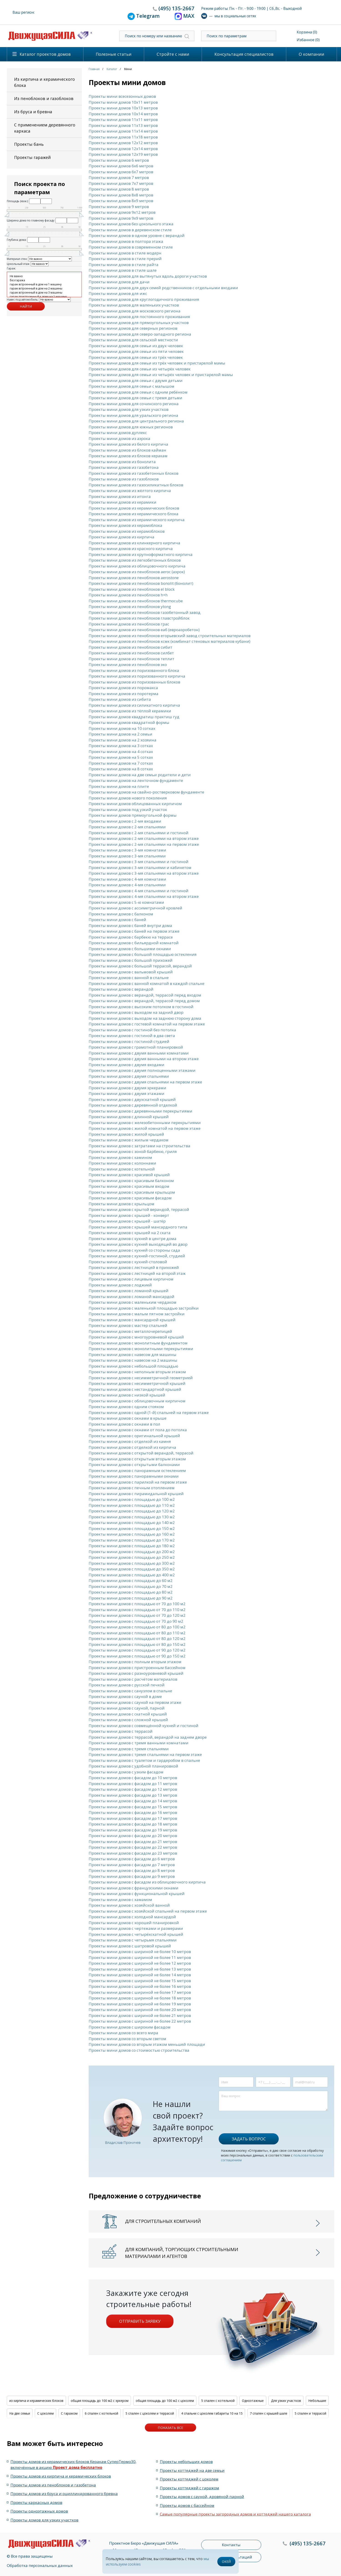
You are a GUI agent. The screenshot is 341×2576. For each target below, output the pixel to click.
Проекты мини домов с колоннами (122, 1163)
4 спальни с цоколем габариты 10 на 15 (212, 2413)
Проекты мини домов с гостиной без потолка (132, 1029)
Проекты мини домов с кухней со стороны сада (134, 1250)
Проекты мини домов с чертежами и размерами (136, 1928)
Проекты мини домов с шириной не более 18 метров (140, 1998)
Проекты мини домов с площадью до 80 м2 (131, 1592)
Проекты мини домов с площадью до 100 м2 (132, 1499)
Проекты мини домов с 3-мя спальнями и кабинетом (140, 867)
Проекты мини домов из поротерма (123, 693)
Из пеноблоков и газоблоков (43, 98)
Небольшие (317, 2400)
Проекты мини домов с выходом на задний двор (136, 1012)
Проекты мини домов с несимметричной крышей (137, 1383)
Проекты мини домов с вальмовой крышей (131, 971)
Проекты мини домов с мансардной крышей (132, 1319)
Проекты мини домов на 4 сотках (121, 751)
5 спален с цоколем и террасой (149, 2413)
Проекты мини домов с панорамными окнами (134, 1476)
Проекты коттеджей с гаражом (189, 2488)
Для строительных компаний (163, 2221)
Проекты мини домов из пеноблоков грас (129, 624)
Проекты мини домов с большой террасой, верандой (140, 966)
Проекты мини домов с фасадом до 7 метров (132, 1864)
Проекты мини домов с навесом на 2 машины (133, 1360)
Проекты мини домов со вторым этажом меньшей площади (147, 2044)
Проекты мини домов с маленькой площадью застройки (144, 1308)
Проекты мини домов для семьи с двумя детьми (136, 380)
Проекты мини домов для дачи (119, 281)
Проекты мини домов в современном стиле (131, 247)
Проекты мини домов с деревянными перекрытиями (140, 1111)
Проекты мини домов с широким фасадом (129, 2027)
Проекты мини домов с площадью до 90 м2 (131, 1598)
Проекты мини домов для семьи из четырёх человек (140, 369)
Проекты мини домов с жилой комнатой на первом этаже (145, 1128)
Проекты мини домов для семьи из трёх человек (136, 357)
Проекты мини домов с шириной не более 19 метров (140, 2003)
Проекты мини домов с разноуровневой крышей (136, 1673)
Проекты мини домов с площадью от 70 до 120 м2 (137, 1615)
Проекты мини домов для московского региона (135, 311)
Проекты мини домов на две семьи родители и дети (140, 774)
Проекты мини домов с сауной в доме (125, 1696)
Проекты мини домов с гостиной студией (129, 1041)
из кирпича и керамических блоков (36, 2400)
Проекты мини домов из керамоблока (125, 525)
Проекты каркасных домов (36, 2502)
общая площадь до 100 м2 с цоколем (165, 2400)
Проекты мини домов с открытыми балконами (134, 1464)
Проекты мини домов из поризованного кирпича (137, 676)
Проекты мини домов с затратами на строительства (139, 1145)
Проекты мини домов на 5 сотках (121, 757)
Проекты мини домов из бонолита (122, 461)
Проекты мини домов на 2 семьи (120, 734)
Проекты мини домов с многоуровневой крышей (136, 1337)
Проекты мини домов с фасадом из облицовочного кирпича (147, 1882)
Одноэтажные (253, 2400)
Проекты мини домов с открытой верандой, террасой (141, 1453)
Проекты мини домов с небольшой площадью (133, 1366)
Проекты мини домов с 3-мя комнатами (127, 850)
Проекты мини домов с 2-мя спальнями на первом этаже (144, 844)
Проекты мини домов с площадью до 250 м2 (132, 1557)
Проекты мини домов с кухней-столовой (128, 1261)
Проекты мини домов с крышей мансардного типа (138, 1227)
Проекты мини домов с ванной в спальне (129, 977)
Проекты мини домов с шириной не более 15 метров (140, 1980)
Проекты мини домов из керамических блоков (134, 508)
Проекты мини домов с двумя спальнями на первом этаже (145, 1082)
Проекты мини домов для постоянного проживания (139, 316)
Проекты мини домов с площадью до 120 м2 (132, 1511)
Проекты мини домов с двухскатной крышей (132, 1099)
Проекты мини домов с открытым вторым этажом (137, 1458)
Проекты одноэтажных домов (39, 2511)
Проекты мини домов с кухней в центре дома (132, 1238)
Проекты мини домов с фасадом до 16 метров (133, 1812)
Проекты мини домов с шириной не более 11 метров (140, 1957)
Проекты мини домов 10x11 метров (123, 102)
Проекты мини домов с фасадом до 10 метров (133, 1777)
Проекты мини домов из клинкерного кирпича (134, 542)
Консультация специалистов (243, 54)
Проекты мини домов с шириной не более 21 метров (140, 2015)
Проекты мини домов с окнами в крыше (127, 1418)
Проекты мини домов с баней (117, 919)
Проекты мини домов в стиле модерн (125, 253)
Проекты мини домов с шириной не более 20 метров (140, 2009)
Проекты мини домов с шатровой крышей (130, 1945)
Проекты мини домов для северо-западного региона (140, 334)
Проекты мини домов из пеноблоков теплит (131, 658)
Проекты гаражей (32, 157)
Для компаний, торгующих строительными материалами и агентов (181, 2252)
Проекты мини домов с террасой (121, 1731)
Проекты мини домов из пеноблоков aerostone (134, 577)
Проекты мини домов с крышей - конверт (129, 1215)
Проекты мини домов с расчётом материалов (133, 1679)
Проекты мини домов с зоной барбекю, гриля (133, 1151)
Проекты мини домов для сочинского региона (134, 403)
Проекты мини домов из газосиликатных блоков (136, 484)
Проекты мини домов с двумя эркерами (127, 1087)
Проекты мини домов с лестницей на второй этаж (137, 1273)
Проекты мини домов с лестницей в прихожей (134, 1267)
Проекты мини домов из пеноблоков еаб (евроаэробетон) (144, 629)
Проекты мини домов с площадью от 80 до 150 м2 (137, 1644)
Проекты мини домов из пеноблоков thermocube (136, 600)
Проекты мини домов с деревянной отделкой (133, 1105)
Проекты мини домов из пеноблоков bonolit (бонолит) (141, 583)
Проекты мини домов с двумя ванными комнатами (139, 1053)
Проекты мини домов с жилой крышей (126, 1134)
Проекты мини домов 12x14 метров (123, 148)
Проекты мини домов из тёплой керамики (130, 710)
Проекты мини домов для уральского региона (133, 415)
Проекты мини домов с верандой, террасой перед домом (144, 1000)
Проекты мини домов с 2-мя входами (125, 821)
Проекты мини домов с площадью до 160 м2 (132, 1534)
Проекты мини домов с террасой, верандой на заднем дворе (148, 1737)
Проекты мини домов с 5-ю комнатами (126, 902)
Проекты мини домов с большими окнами (130, 948)
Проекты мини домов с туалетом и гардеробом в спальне (144, 1760)
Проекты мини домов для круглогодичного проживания (144, 299)
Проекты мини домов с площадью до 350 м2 (132, 1569)
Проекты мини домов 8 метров (119, 189)
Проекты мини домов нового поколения (128, 798)
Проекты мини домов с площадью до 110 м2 (132, 1505)
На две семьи (19, 2413)
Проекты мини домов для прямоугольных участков (139, 322)
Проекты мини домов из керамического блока (133, 513)
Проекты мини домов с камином (120, 1157)
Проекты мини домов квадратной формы (129, 722)
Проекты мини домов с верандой (121, 989)
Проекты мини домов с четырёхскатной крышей (136, 1934)
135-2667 (176, 8)
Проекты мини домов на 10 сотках (122, 728)
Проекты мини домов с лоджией (120, 1285)
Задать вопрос (249, 2139)
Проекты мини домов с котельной (122, 1169)
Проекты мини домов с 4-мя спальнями (127, 884)
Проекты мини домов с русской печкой (127, 1684)
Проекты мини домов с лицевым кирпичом (131, 1279)
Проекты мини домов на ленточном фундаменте (136, 780)
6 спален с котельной (101, 2413)
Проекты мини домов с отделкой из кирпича (132, 1447)
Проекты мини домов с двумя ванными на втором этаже (144, 1058)
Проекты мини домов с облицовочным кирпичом (137, 1400)
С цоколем (45, 2413)
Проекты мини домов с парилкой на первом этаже (138, 1482)
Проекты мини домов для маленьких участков (134, 305)
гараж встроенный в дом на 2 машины (44, 288)
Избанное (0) (308, 39)
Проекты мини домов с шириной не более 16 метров (140, 1986)
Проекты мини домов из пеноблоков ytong (130, 606)
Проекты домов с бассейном (187, 2505)
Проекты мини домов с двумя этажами (126, 1093)
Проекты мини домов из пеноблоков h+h (128, 595)
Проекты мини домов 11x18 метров (123, 137)
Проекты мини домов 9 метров (119, 206)
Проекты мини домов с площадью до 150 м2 (132, 1528)
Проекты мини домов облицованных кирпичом (135, 803)
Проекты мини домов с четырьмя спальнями (133, 1940)
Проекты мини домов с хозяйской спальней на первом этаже (148, 1911)
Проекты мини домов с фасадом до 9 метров (132, 1876)
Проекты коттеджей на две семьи (192, 2470)
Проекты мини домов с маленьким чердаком (132, 1302)
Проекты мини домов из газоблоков (124, 479)
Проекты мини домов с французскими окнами (133, 1888)
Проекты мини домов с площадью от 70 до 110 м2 (137, 1609)
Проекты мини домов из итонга (120, 496)
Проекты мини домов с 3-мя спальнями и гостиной (138, 861)
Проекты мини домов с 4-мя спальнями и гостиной (138, 890)
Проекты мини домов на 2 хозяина (122, 740)
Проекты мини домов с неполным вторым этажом (137, 1371)
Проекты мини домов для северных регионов (133, 328)
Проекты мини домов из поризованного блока (134, 670)
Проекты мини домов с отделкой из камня (130, 1441)
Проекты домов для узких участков (44, 2520)
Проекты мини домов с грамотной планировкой (136, 1047)
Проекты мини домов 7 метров (119, 177)
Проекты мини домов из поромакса (123, 687)
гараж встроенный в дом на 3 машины (44, 293)
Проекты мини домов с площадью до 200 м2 (132, 1551)
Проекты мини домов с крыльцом (121, 1203)
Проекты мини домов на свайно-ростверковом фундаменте (146, 792)
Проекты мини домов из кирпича (121, 537)
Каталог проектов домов (45, 54)
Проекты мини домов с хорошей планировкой (134, 1922)
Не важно (44, 276)
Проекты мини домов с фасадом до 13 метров (133, 1795)
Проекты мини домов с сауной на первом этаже (135, 1702)
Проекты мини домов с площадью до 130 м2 (132, 1516)
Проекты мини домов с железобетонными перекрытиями (145, 1122)
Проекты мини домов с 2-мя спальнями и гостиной (138, 832)
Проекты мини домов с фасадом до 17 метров (133, 1818)
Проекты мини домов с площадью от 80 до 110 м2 (137, 1632)
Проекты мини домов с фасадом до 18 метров (133, 1824)
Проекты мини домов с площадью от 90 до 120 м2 (137, 1650)
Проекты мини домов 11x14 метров (123, 131)
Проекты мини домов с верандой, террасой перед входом (145, 995)
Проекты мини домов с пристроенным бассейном (137, 1667)
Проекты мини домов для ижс (118, 293)
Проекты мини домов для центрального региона (136, 421)
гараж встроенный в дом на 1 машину (44, 284)
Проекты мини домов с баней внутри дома (130, 925)
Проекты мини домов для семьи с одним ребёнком (138, 392)
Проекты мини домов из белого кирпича (128, 444)
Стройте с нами (173, 54)
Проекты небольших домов (186, 2461)
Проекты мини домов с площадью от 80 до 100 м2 (137, 1626)
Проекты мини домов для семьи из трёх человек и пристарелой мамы (157, 363)
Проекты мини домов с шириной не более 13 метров (140, 1969)
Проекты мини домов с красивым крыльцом (132, 1192)
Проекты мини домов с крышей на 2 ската (129, 1232)
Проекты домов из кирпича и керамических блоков (60, 2476)
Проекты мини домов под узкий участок (128, 809)
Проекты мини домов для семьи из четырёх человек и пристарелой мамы (161, 374)
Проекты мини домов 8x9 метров (121, 200)
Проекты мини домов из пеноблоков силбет (131, 652)
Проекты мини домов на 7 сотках (121, 763)
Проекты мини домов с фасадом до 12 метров (133, 1789)
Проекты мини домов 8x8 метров (121, 195)
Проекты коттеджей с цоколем (189, 2479)
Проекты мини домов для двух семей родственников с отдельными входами (163, 287)
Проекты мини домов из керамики (122, 502)
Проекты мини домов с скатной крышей (128, 1714)
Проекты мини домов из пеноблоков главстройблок (139, 618)
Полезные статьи (113, 54)
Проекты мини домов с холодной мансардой (132, 1916)
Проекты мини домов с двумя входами (126, 1064)
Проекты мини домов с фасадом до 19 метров (133, 1830)
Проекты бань (29, 144)
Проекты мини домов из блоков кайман (127, 450)
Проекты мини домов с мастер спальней (128, 1325)
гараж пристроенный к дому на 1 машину (44, 297)
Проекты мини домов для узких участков (128, 409)
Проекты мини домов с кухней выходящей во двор (138, 1244)
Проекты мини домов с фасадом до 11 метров (133, 1783)
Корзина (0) (307, 32)
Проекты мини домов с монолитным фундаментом (138, 1343)
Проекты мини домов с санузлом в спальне (130, 1690)
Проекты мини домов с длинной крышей (129, 1116)
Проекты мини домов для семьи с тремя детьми (135, 397)
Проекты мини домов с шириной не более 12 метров (140, 1963)
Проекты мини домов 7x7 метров (121, 183)
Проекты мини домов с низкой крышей (127, 1395)
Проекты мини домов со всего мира (123, 2032)
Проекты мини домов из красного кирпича (131, 548)
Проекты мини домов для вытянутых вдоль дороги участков (148, 276)
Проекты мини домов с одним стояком (126, 1406)
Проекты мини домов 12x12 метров (123, 142)
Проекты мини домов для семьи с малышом (131, 386)
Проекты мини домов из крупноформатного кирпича (141, 554)
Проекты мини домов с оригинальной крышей (134, 1435)
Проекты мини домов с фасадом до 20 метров (133, 1835)
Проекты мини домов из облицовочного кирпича (137, 566)
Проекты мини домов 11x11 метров (123, 119)
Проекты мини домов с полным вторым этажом (135, 1661)
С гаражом (69, 2413)
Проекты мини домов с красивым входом (129, 1186)
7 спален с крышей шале (268, 2413)
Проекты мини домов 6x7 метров (121, 171)
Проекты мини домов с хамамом (120, 1899)
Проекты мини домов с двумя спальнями (129, 1076)
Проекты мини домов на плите (119, 786)
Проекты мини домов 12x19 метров (123, 154)
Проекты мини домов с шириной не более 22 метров (140, 2021)
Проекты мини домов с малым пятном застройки (137, 1313)
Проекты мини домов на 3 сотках (121, 745)
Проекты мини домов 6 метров (119, 160)
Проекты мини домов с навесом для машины (132, 1354)
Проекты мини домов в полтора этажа (126, 241)
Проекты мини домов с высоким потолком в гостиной (141, 1006)
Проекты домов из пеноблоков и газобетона (53, 2485)
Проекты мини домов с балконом (121, 913)
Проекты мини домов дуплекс (118, 432)
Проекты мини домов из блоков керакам (128, 455)
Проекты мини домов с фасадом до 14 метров (133, 1800)
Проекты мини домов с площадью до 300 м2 (132, 1563)
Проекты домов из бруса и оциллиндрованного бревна (64, 2493)
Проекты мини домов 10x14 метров (123, 113)
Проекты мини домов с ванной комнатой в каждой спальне (146, 983)
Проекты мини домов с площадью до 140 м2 (132, 1522)
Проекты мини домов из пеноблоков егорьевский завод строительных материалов (170, 635)
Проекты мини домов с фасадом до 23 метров (133, 1853)
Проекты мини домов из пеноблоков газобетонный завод (145, 612)
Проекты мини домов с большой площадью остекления (143, 954)
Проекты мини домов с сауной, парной (127, 1708)
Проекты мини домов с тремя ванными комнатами (138, 1742)
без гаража (44, 280)
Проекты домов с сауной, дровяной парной (202, 2496)
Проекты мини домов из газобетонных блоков (133, 473)
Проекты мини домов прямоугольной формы (133, 815)
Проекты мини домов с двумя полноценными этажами (142, 1070)
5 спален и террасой (310, 2413)
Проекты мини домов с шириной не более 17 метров (140, 1992)
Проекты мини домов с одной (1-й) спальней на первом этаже (149, 1412)
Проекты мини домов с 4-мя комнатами (127, 879)
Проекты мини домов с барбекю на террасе (131, 937)
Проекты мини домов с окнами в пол (124, 1424)
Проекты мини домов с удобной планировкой (133, 1766)
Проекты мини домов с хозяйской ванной (129, 1905)
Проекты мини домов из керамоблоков (127, 531)
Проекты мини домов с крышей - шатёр (127, 1221)
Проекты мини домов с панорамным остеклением (137, 1470)
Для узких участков (286, 2400)
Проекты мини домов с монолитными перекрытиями (141, 1348)
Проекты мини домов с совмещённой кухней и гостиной (143, 1725)
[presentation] (253, 2120)
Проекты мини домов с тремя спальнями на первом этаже (145, 1754)
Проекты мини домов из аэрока (119, 438)
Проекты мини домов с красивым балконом (131, 1180)
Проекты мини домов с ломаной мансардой (131, 1296)
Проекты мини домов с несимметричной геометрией (141, 1377)
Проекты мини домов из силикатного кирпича (134, 705)
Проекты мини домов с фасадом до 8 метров (132, 1870)
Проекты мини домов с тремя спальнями (129, 1748)
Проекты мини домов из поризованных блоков (134, 682)
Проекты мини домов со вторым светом (127, 2038)
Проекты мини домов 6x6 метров (121, 165)
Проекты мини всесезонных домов (122, 96)
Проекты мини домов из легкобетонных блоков (135, 560)
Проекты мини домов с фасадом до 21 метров (133, 1841)
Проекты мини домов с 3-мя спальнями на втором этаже (144, 873)
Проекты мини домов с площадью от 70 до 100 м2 (137, 1603)
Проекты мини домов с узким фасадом (126, 1772)
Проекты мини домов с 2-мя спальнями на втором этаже (144, 838)
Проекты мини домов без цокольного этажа (131, 223)
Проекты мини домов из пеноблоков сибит (130, 647)
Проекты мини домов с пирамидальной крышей (136, 1493)
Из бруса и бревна (33, 111)
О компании (311, 54)
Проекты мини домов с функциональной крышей (137, 1893)
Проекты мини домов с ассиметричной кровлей (135, 908)
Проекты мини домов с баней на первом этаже (134, 931)
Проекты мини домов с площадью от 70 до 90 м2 (136, 1621)
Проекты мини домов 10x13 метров (123, 107)
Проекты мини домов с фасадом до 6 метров (132, 1858)
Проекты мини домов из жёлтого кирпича (130, 490)
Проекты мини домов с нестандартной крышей (135, 1389)
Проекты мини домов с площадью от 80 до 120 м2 (137, 1638)
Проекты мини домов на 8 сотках (121, 768)
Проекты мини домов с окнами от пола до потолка (138, 1429)
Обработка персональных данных (40, 2565)
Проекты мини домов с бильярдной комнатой (134, 942)
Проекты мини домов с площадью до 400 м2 (132, 1574)
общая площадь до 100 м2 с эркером (99, 2400)
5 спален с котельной (218, 2400)
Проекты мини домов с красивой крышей (129, 1174)
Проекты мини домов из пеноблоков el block (132, 589)
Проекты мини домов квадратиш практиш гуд (134, 716)
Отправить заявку (139, 2321)
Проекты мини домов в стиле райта (123, 264)
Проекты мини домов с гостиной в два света (132, 1035)
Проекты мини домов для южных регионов (131, 426)
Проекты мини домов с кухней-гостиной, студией (137, 1255)
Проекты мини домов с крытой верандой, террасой (139, 1209)
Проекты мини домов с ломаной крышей (128, 1290)
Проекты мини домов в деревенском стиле (130, 229)
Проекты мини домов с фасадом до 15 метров (133, 1806)
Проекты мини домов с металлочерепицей (130, 1331)
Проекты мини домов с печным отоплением (132, 1487)
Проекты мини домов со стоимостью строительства (139, 2050)
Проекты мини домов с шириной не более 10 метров (140, 1951)
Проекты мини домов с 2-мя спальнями (127, 826)
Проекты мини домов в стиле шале (123, 270)
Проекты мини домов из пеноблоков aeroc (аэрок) (137, 571)
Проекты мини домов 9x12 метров (122, 212)
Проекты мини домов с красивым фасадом (130, 1197)
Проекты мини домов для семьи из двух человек (136, 345)
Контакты (231, 2544)
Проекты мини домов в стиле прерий (125, 258)
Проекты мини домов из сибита (120, 699)
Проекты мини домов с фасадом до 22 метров (133, 1847)
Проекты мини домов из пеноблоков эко (128, 664)
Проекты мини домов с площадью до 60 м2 (131, 1580)
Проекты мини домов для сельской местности (133, 339)
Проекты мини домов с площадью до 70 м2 (131, 1586)
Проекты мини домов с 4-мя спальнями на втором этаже (144, 896)
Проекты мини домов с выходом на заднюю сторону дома (145, 1018)
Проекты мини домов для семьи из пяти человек (136, 351)
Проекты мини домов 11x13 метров (123, 125)
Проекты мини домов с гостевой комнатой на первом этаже (147, 1024)
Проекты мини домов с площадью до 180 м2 (132, 1545)
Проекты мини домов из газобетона (124, 467)
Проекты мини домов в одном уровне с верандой (137, 235)
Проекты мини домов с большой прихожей (131, 960)
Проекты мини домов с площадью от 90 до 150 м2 (137, 1656)
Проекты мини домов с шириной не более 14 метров (140, 1974)
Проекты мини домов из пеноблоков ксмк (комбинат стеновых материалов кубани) (169, 641)
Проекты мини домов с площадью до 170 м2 (132, 1540)
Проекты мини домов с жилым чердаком (128, 1139)
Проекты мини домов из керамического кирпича (137, 519)
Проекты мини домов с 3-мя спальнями (127, 856)
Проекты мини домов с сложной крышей (128, 1719)
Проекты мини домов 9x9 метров (121, 218)
